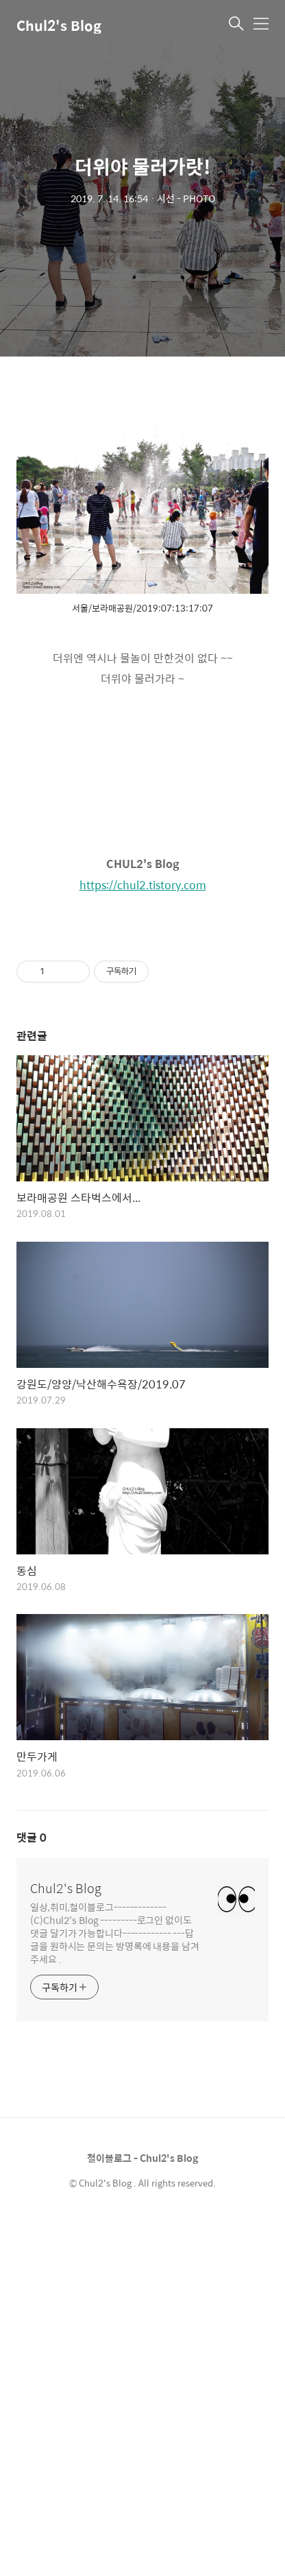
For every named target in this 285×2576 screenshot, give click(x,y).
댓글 (31, 2191)
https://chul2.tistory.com (142, 884)
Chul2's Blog (58, 25)
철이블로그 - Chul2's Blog (142, 2511)
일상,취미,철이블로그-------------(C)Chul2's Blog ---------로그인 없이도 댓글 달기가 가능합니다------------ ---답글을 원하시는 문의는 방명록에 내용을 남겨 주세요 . (114, 2286)
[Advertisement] (142, 1113)
